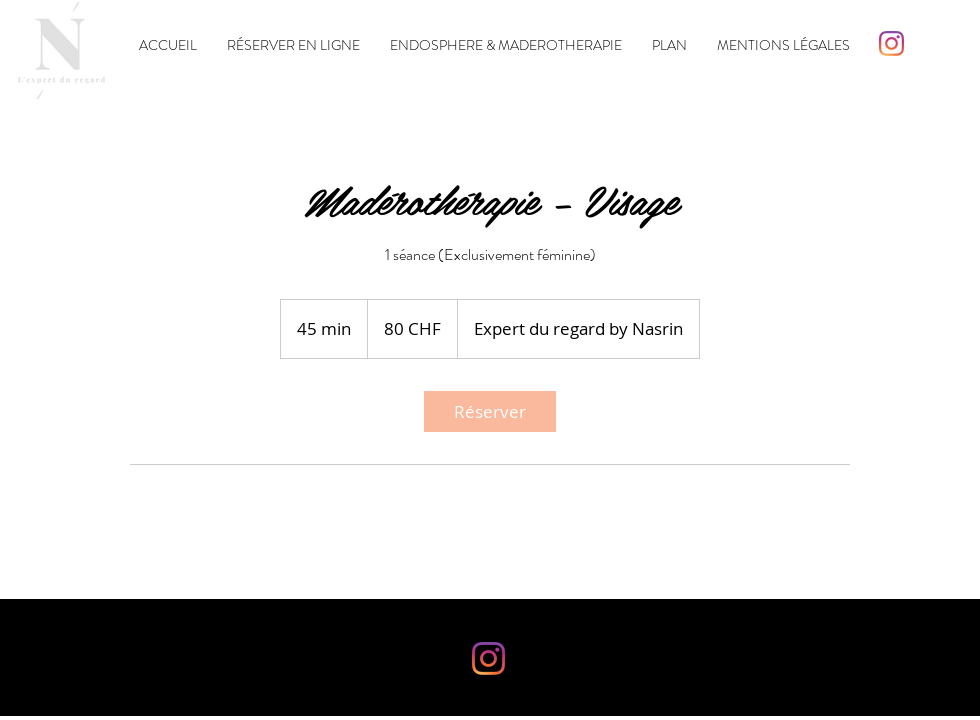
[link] (490, 411)
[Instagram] (891, 43)
